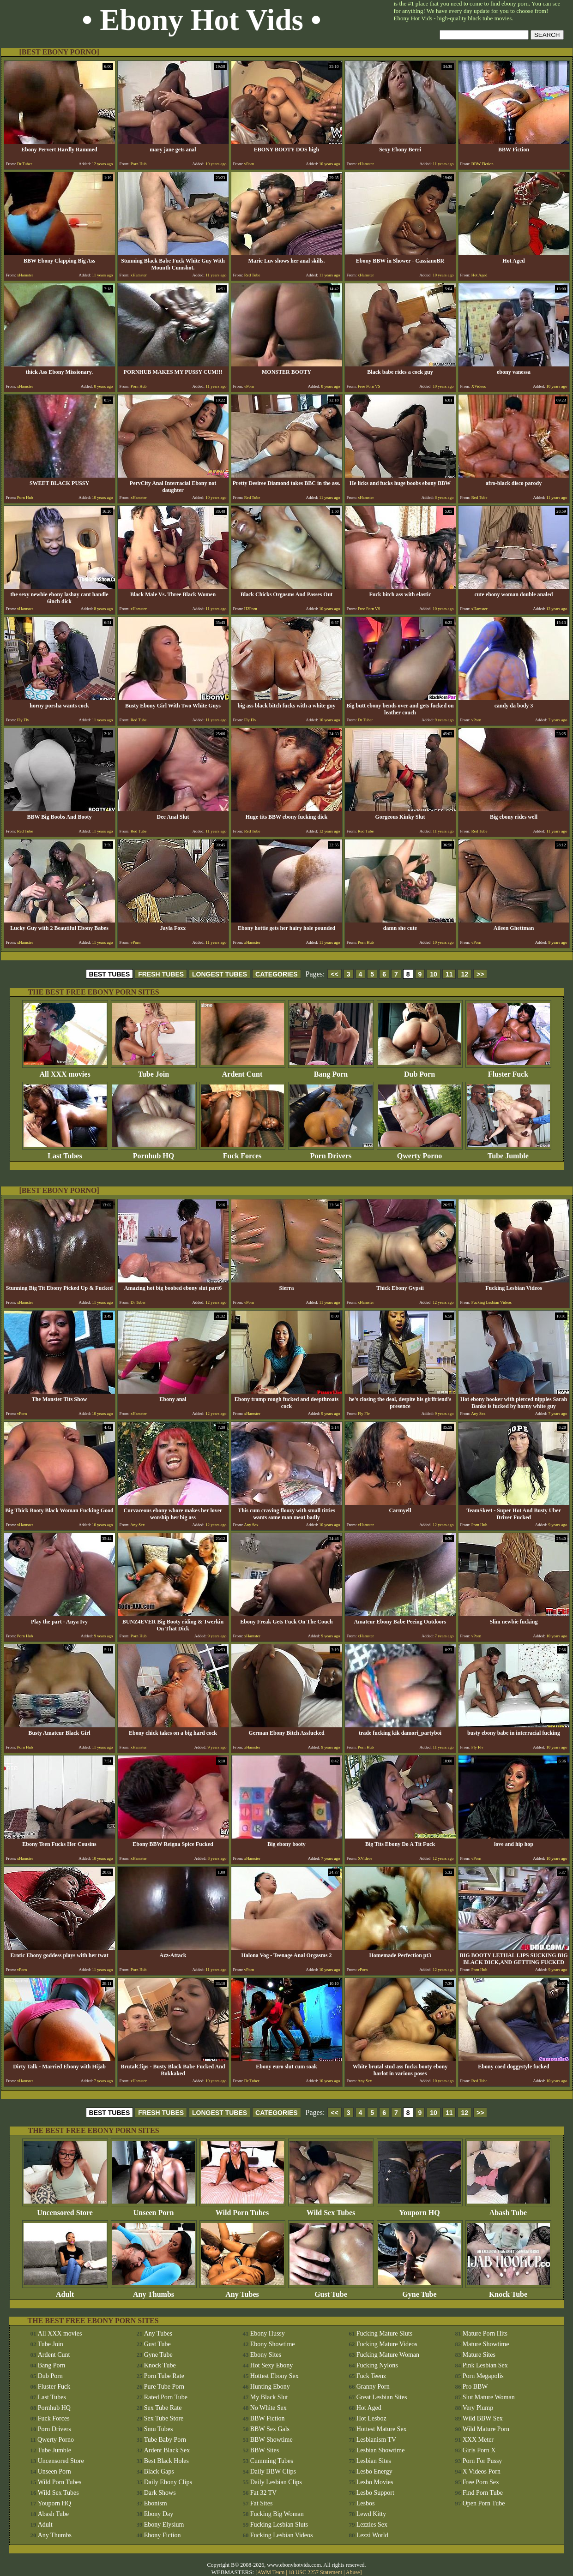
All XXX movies (65, 1071)
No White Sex (268, 2407)
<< (334, 974)
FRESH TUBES (161, 974)
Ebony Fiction (162, 2535)
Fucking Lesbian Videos (281, 2535)
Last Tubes (65, 1152)
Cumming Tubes (271, 2460)
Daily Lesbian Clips (276, 2482)
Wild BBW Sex (483, 2418)
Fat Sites (261, 2503)
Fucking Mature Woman (387, 2354)
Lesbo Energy (374, 2471)
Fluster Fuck (508, 1071)
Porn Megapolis (483, 2375)
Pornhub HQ (154, 1152)
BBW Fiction (267, 2418)
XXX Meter (478, 2439)
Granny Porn (373, 2386)
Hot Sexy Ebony (271, 2365)
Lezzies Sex (371, 2524)
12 (464, 974)
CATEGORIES (276, 974)
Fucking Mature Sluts (384, 2333)
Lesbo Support (375, 2492)
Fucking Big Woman (277, 2513)
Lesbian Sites (373, 2460)
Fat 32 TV (263, 2492)
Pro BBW (475, 2386)
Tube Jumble (508, 1152)
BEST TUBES (109, 974)
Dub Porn (420, 1071)
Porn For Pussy (482, 2460)
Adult (65, 2291)
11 (449, 974)
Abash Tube (508, 2209)
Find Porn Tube (483, 2492)
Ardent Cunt (242, 1071)
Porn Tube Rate (164, 2375)
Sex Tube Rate (163, 2407)
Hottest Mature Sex (381, 2429)
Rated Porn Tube (165, 2397)
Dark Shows (160, 2492)
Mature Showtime (486, 2344)
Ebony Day (158, 2513)
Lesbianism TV (376, 2439)
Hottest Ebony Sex (274, 2375)
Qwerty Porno (420, 1152)
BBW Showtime (271, 2439)
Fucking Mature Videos (386, 2344)
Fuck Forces (242, 1152)
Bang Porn (331, 1071)
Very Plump (478, 2407)
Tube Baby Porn (165, 2439)
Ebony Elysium (164, 2524)
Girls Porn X (479, 2450)
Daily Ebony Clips (168, 2482)
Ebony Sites (265, 2354)
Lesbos (365, 2503)
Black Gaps (159, 2471)
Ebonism (155, 2503)
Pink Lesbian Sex (485, 2365)
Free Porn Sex (481, 2482)
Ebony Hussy (267, 2333)
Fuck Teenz (371, 2375)
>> (480, 974)
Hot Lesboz (371, 2418)
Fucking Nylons (377, 2365)
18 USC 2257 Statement (315, 2572)
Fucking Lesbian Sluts (279, 2524)
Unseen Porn (154, 2209)
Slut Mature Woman (489, 2397)
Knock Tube (508, 2291)
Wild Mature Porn (486, 2429)
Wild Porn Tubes (242, 2209)
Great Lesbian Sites (381, 2397)
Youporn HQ (420, 2209)
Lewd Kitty (371, 2513)
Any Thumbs (154, 2291)
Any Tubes (242, 2291)
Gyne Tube (420, 2291)
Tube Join (154, 1071)
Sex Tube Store (164, 2418)
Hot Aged (368, 2407)
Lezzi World (372, 2535)
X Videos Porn (482, 2471)
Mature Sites (479, 2354)
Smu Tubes (158, 2429)
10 (433, 974)
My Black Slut (269, 2397)
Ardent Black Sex (167, 2450)
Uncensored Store (65, 2209)
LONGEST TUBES (219, 974)
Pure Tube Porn (164, 2386)
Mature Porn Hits (485, 2333)
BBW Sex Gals (270, 2429)
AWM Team (271, 2572)
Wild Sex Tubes (331, 2209)
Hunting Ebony (270, 2386)
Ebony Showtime (272, 2344)
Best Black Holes (166, 2460)
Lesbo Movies (374, 2482)
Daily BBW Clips (273, 2471)
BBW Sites (264, 2450)
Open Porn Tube (484, 2503)
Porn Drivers (331, 1152)
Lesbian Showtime (380, 2450)
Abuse (353, 2572)
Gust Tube (331, 2291)
